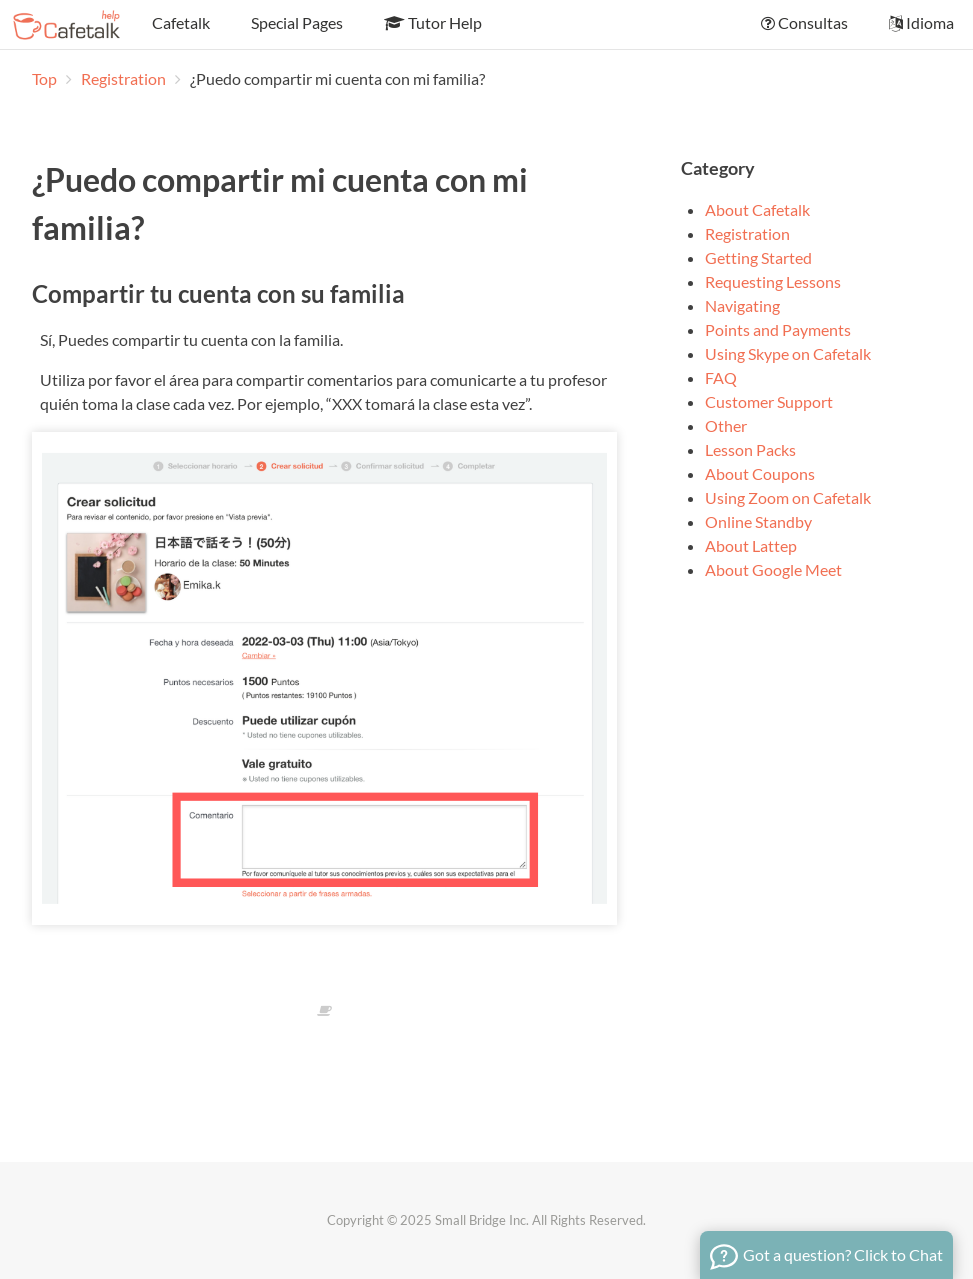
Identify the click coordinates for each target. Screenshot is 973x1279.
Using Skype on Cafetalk (788, 353)
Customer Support (769, 401)
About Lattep (751, 545)
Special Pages (295, 22)
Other (726, 425)
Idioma (920, 22)
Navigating (742, 305)
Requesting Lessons (773, 281)
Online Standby (758, 521)
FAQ (721, 377)
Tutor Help (431, 22)
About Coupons (760, 473)
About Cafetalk (757, 209)
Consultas (803, 22)
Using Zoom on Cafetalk (788, 497)
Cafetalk (179, 22)
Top (44, 78)
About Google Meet (773, 569)
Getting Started (758, 257)
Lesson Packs (750, 449)
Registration (125, 78)
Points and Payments (778, 329)
